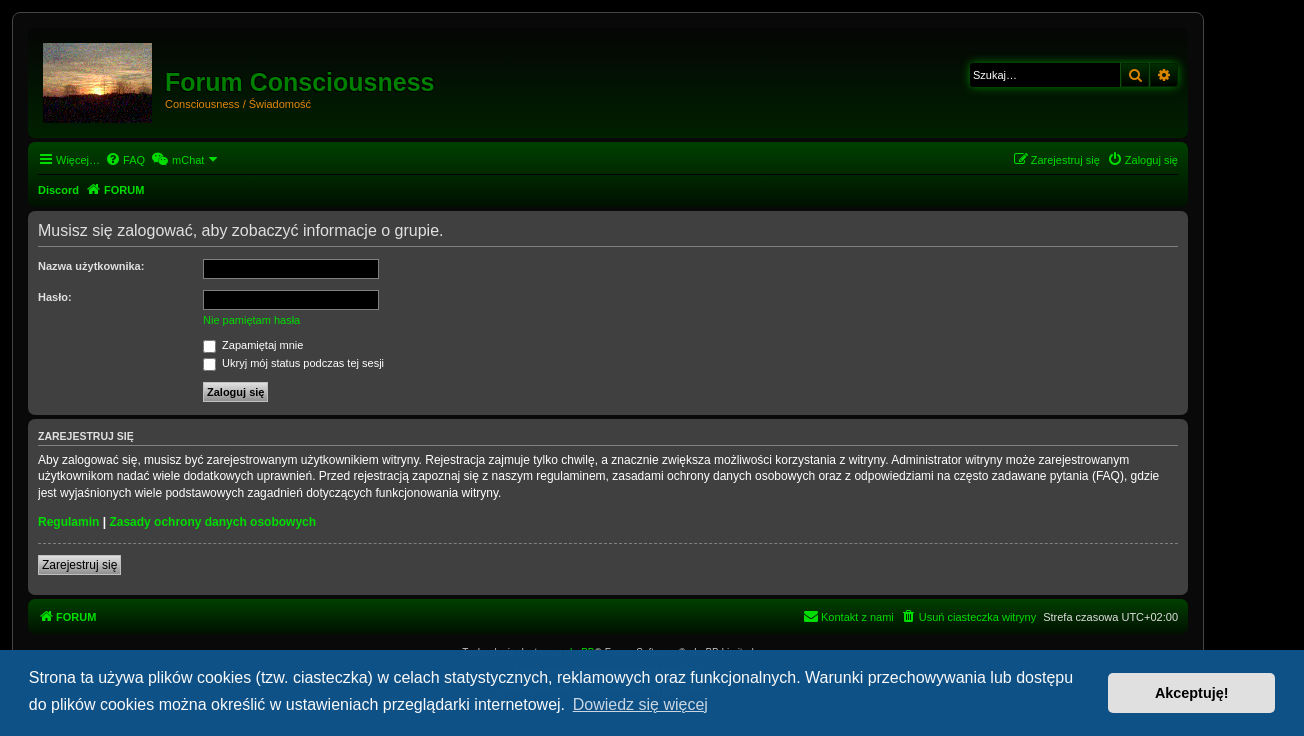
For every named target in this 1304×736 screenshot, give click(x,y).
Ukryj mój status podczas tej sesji (293, 363)
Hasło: (55, 297)
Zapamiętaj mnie (253, 345)
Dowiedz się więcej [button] (640, 704)
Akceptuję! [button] (1192, 693)
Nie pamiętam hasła (251, 320)
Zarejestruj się (79, 565)
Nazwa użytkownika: (91, 266)
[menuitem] (125, 160)
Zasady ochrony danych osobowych (212, 522)
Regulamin (68, 522)
